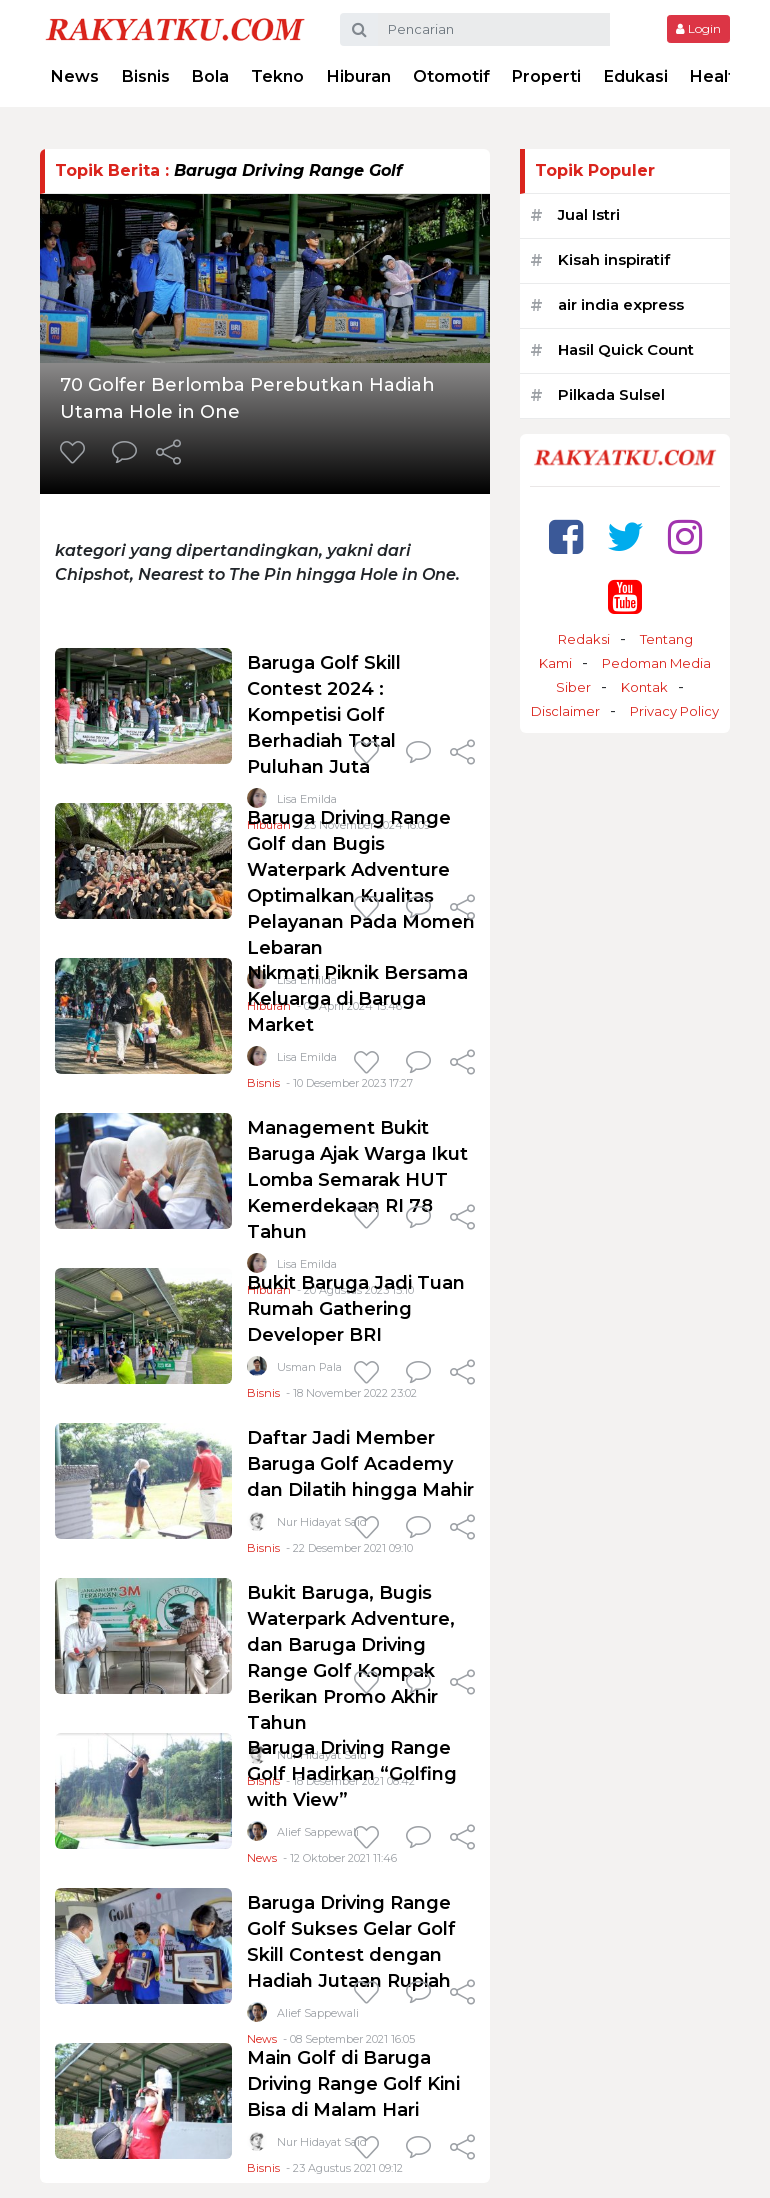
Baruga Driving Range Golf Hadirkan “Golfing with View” (352, 1774)
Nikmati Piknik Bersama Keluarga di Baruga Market (357, 999)
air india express (621, 304)
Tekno (277, 76)
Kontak (644, 687)
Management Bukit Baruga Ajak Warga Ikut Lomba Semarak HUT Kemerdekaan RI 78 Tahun (357, 1180)
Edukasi (636, 76)
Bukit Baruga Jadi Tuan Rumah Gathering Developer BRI (356, 1309)
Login (698, 28)
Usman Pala (309, 1367)
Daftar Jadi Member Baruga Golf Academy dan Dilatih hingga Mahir (360, 1464)
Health (717, 76)
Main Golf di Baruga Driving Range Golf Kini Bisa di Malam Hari (353, 2084)
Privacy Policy (674, 711)
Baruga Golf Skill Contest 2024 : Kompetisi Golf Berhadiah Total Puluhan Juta (324, 715)
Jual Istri (589, 214)
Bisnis (146, 76)
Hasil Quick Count (626, 349)
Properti (546, 76)
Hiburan (359, 76)
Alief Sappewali (318, 1832)
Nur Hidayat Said (322, 1522)
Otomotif (451, 76)
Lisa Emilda (307, 1057)
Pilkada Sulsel (611, 394)
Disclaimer (565, 711)
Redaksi (584, 639)
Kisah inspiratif (614, 259)
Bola (210, 76)
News (75, 76)
